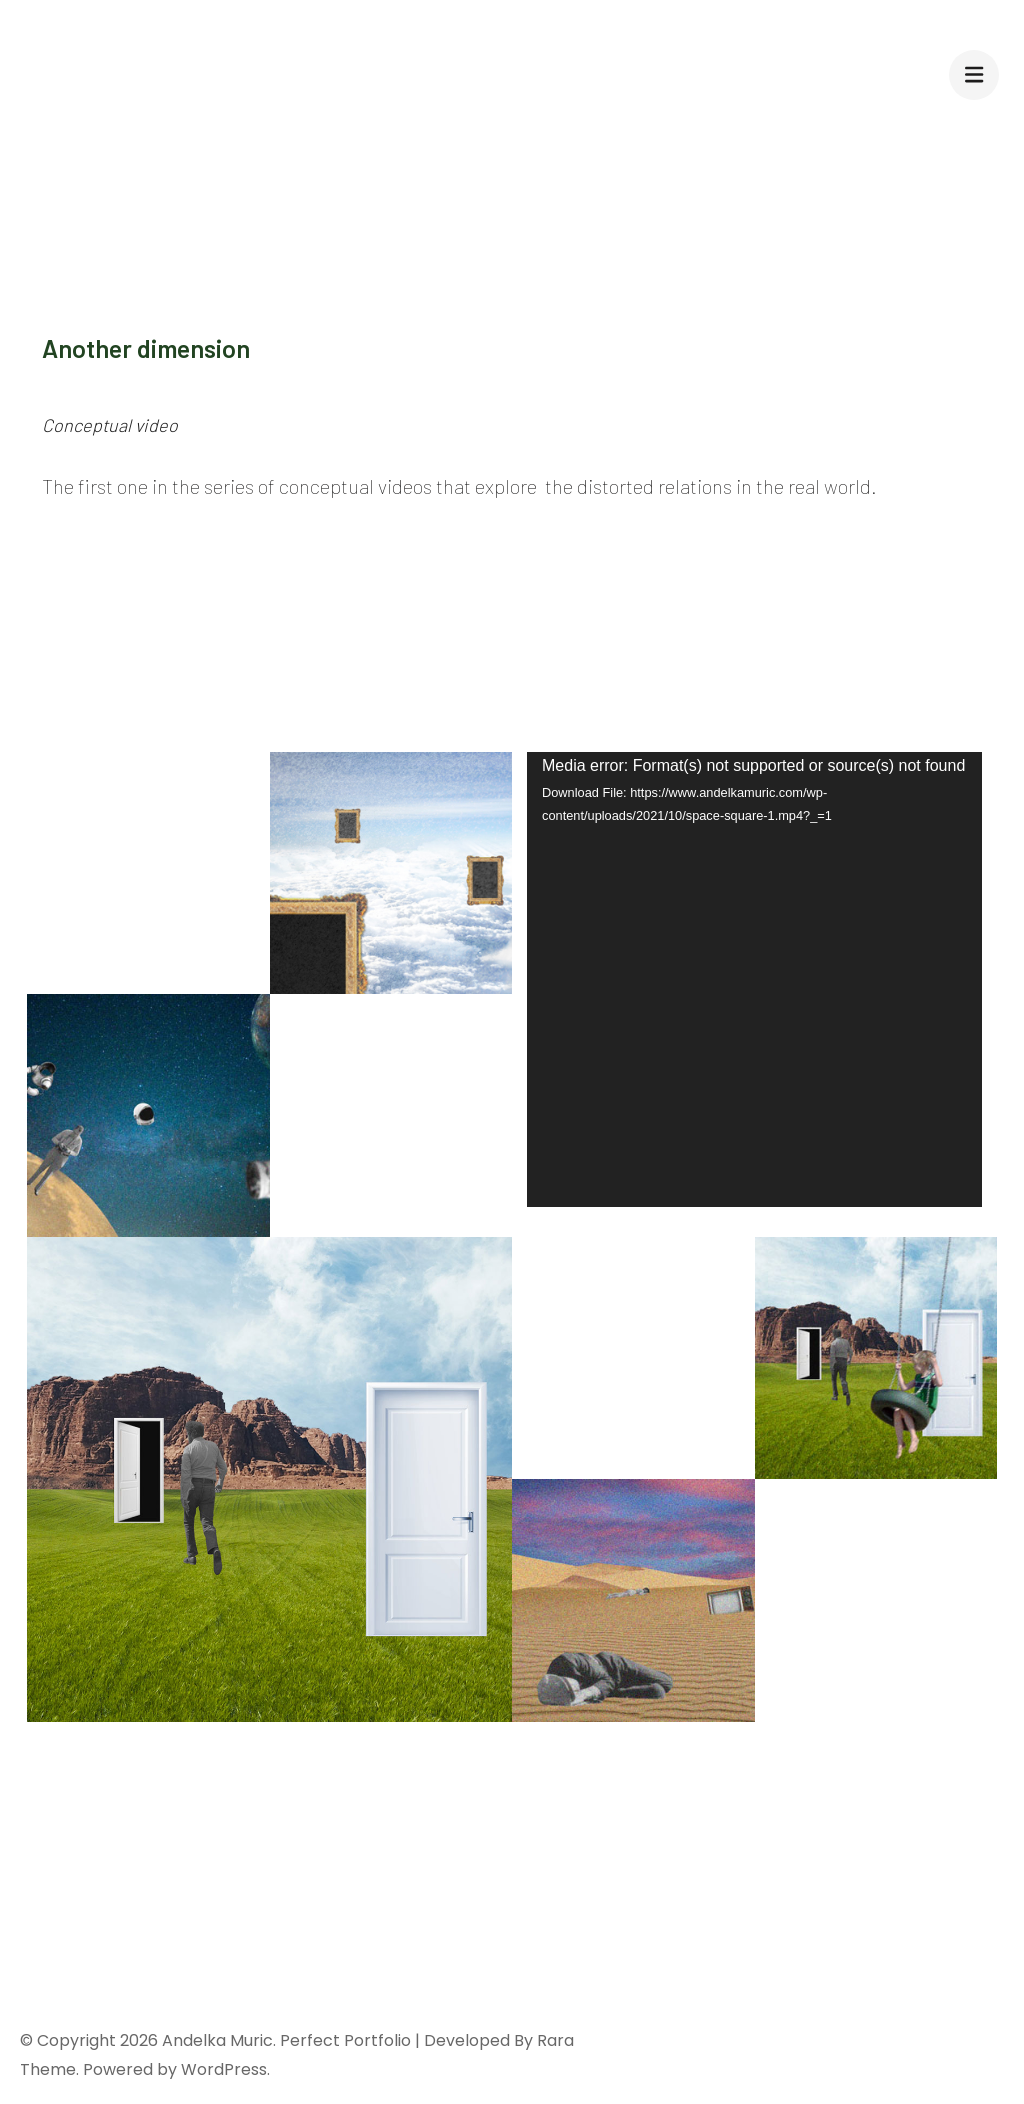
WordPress (224, 2069)
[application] (754, 979)
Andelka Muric (217, 2040)
